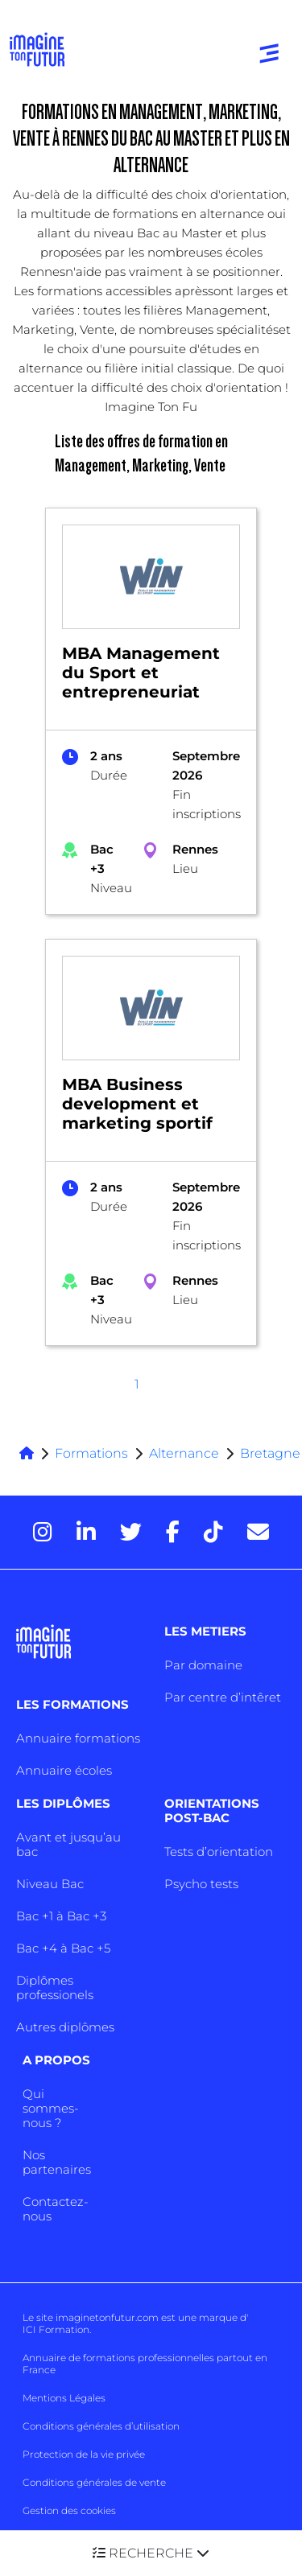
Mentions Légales (64, 2398)
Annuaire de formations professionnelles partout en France (145, 2364)
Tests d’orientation (218, 1851)
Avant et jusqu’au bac (68, 1844)
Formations (91, 1453)
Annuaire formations (78, 1738)
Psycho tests (201, 1883)
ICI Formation (56, 2329)
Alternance (184, 1453)
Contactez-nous (56, 2209)
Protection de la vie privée (84, 2454)
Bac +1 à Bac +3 (61, 1916)
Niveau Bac (50, 1883)
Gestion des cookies (69, 2510)
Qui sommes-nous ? (51, 2108)
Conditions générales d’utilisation (101, 2426)
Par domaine (203, 1665)
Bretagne (270, 1453)
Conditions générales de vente (94, 2482)
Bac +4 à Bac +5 (63, 1948)
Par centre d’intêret (222, 1697)
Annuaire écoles (64, 1770)
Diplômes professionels (54, 1987)
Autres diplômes (65, 2027)
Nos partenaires (57, 2162)
